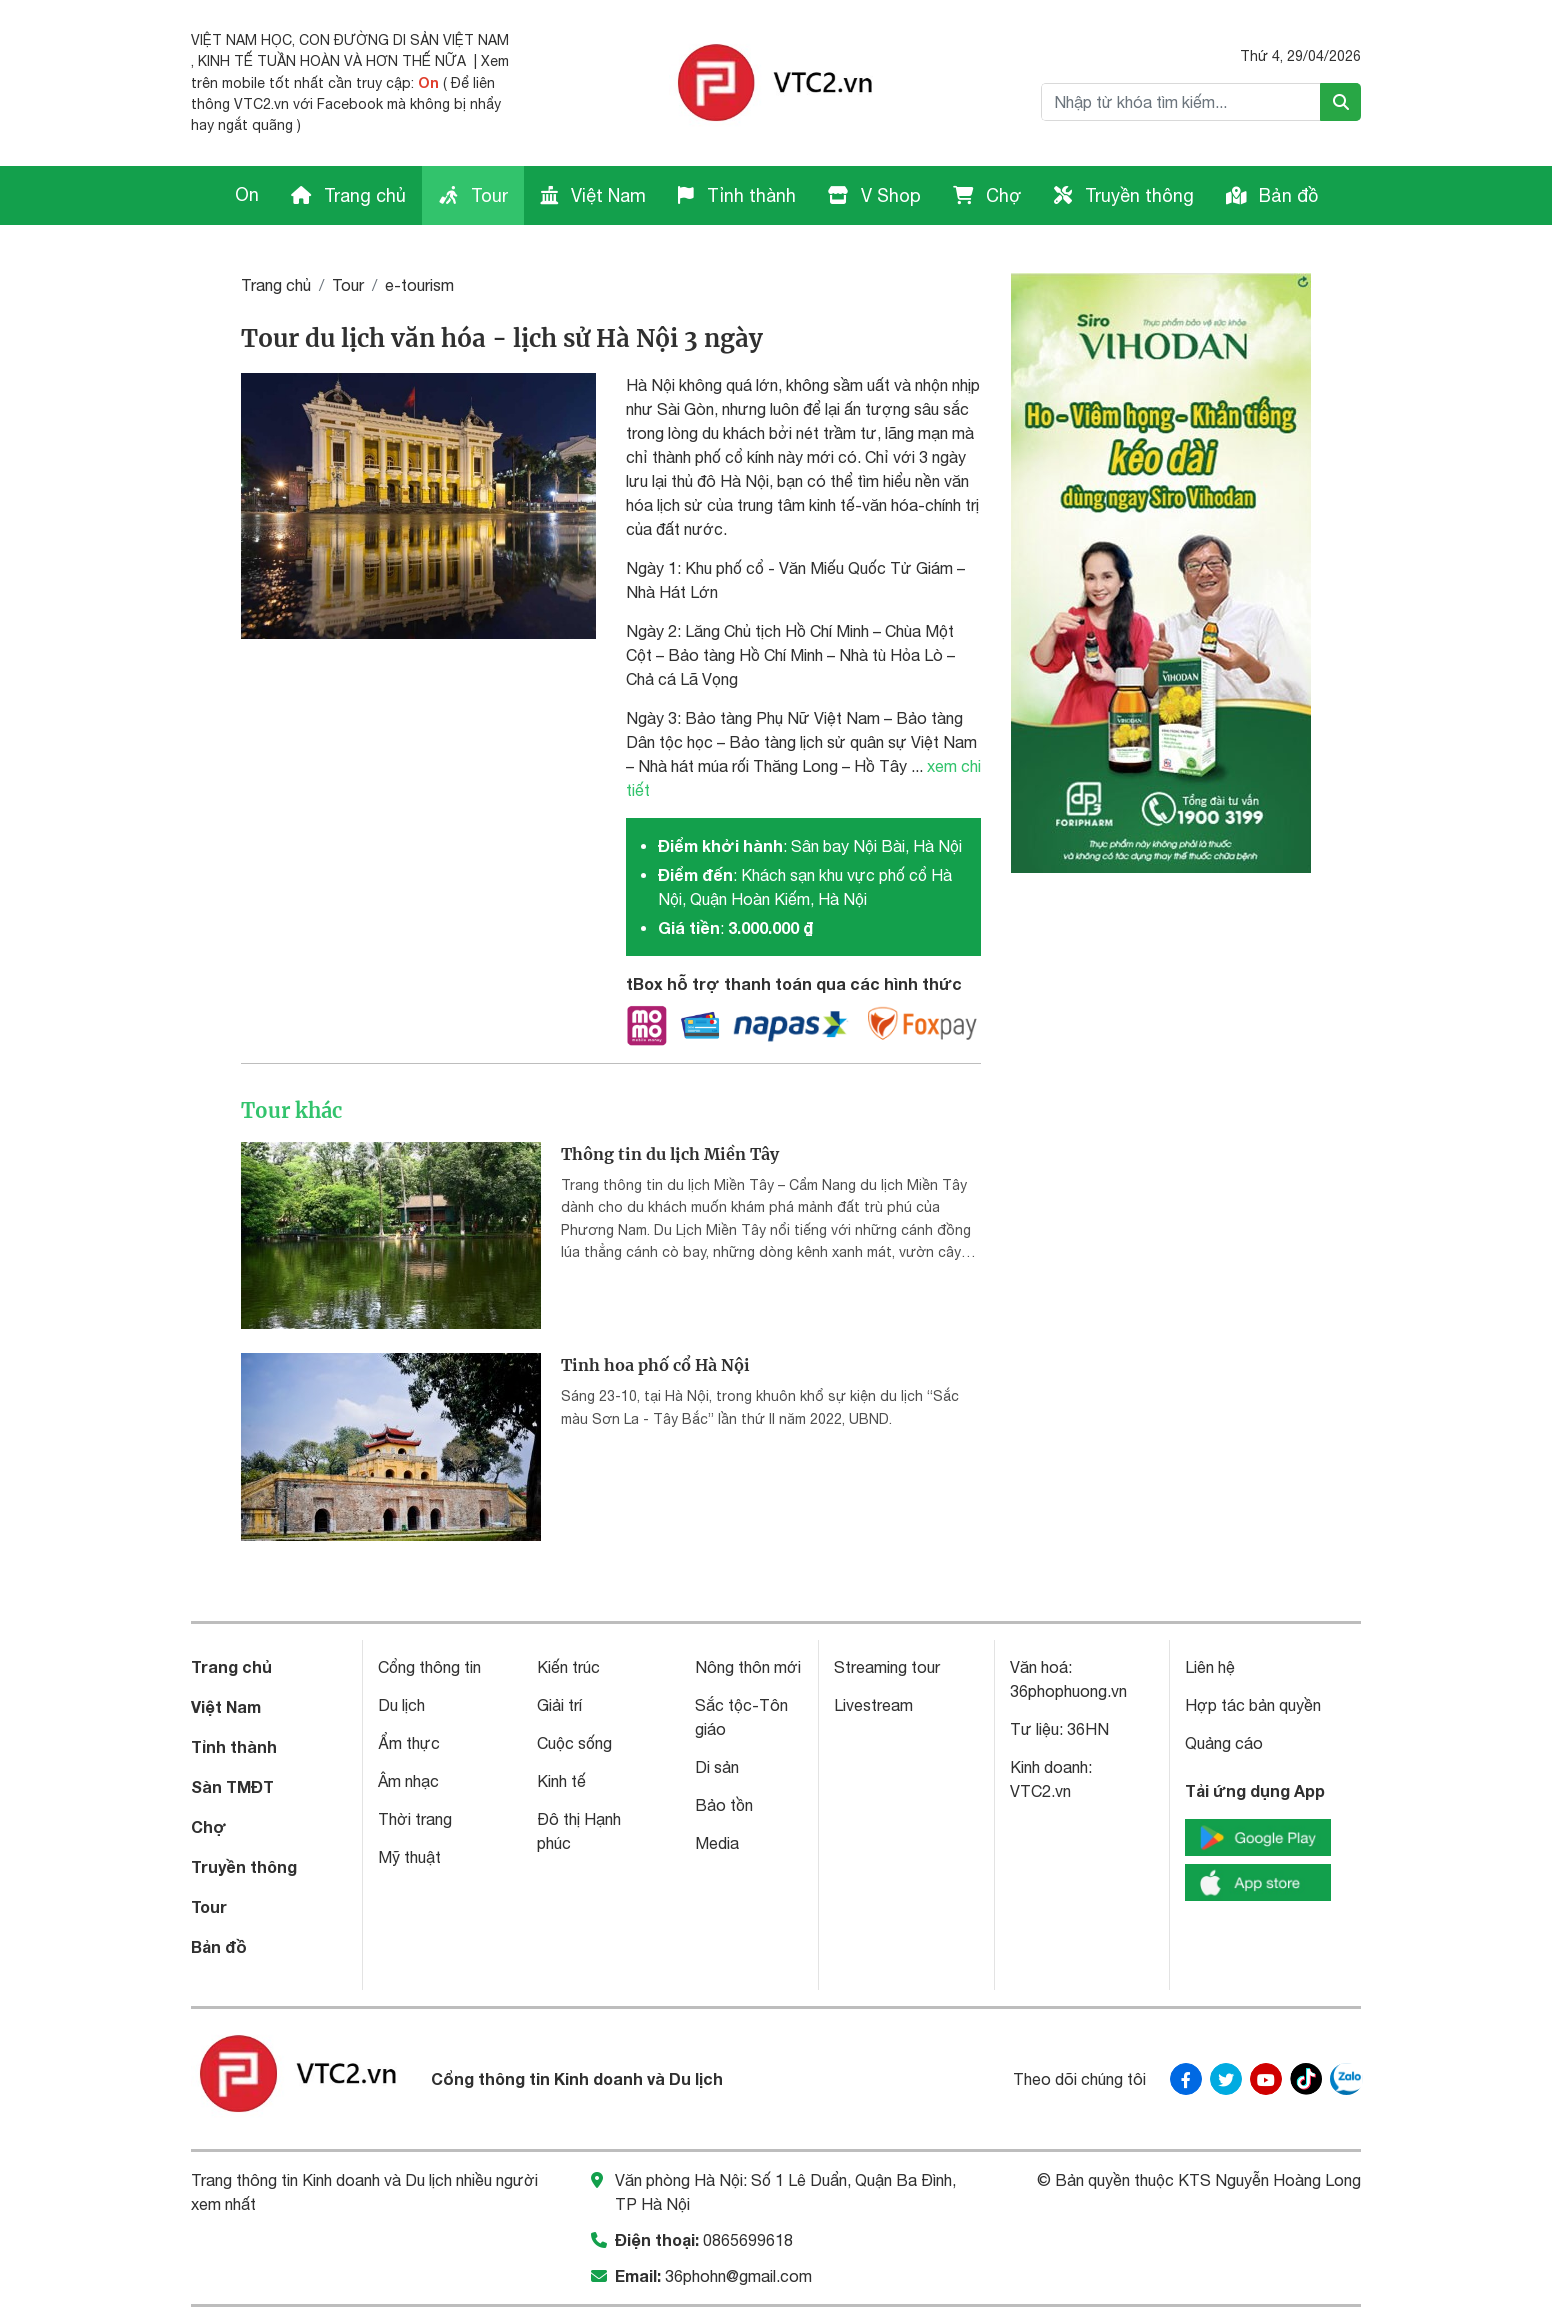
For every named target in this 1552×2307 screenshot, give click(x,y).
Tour (473, 195)
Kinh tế (561, 1781)
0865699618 (748, 2240)
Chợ (987, 195)
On (428, 82)
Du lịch (401, 1705)
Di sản (717, 1767)
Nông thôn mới (748, 1667)
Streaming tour (887, 1667)
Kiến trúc (568, 1667)
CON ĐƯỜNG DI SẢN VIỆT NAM (404, 40)
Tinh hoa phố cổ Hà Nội (655, 1365)
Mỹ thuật (409, 1857)
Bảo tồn (724, 1805)
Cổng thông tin (429, 1667)
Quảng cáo (1224, 1743)
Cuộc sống (574, 1743)
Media (717, 1843)
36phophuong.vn (1068, 1691)
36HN (1088, 1729)
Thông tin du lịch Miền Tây (670, 1154)
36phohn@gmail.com (738, 2276)
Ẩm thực (409, 1743)
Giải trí (559, 1705)
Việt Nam (593, 195)
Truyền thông (1124, 195)
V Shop (874, 195)
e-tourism (419, 285)
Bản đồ (1272, 195)
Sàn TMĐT (232, 1786)
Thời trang (415, 1819)
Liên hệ (1210, 1667)
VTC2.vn (1040, 1791)
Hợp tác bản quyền (1253, 1705)
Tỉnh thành (737, 195)
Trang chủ (348, 195)
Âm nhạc (408, 1781)
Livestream (873, 1705)
